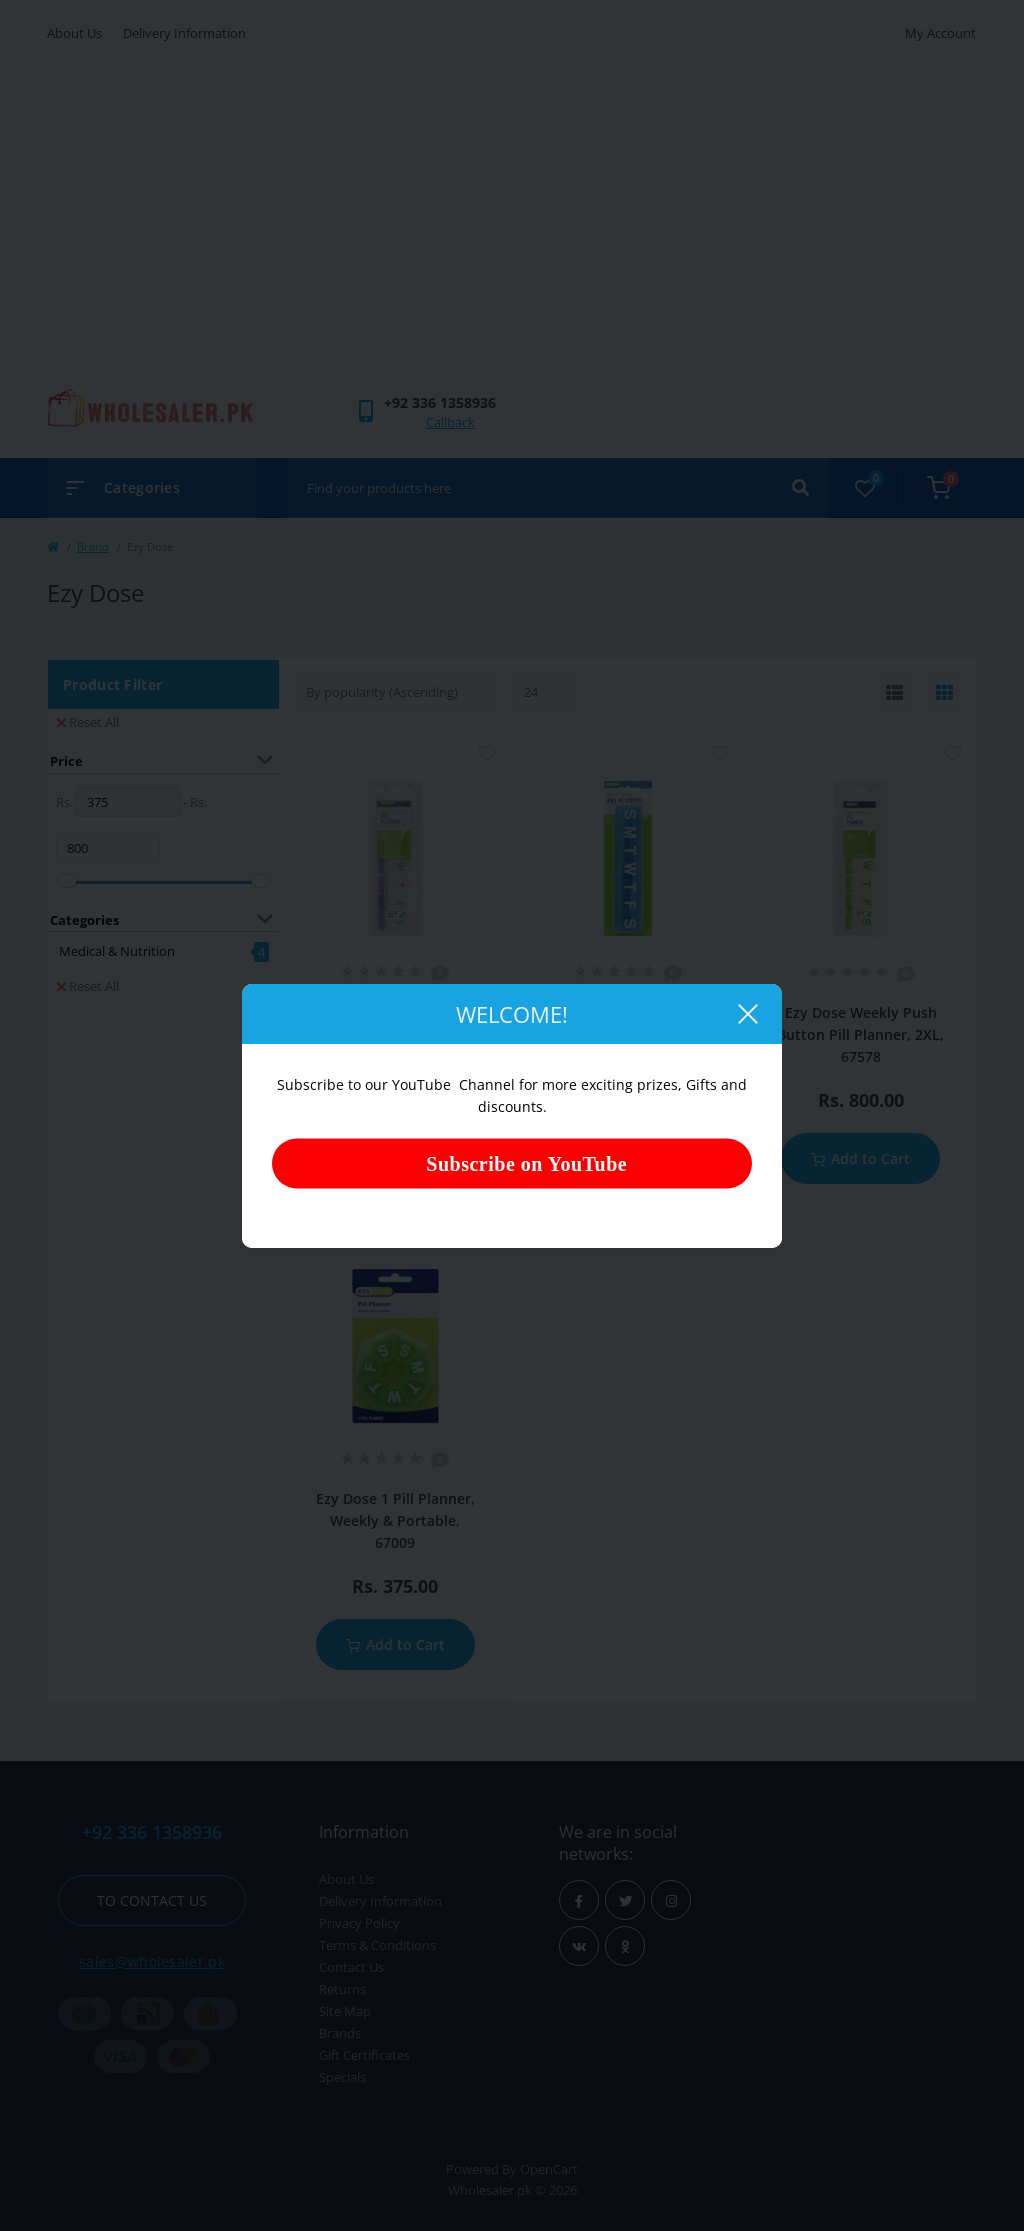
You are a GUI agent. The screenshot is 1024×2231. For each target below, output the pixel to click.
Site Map (345, 2011)
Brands (340, 2033)
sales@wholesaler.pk (152, 1961)
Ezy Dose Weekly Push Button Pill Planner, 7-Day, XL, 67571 (395, 1033)
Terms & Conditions (377, 1945)
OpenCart (549, 2169)
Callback (450, 422)
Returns (342, 1989)
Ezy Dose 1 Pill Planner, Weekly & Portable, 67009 (395, 1520)
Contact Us (351, 1967)
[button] (440, 402)
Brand (93, 546)
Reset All (87, 722)
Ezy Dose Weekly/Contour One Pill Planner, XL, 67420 (628, 1033)
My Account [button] (940, 33)
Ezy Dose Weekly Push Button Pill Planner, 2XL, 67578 (860, 1034)
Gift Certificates (364, 2055)
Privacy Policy (359, 1923)
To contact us (152, 1900)
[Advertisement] (512, 238)
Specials (342, 2077)
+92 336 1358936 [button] (152, 1832)
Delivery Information (184, 33)
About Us (74, 33)
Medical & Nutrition (117, 951)
